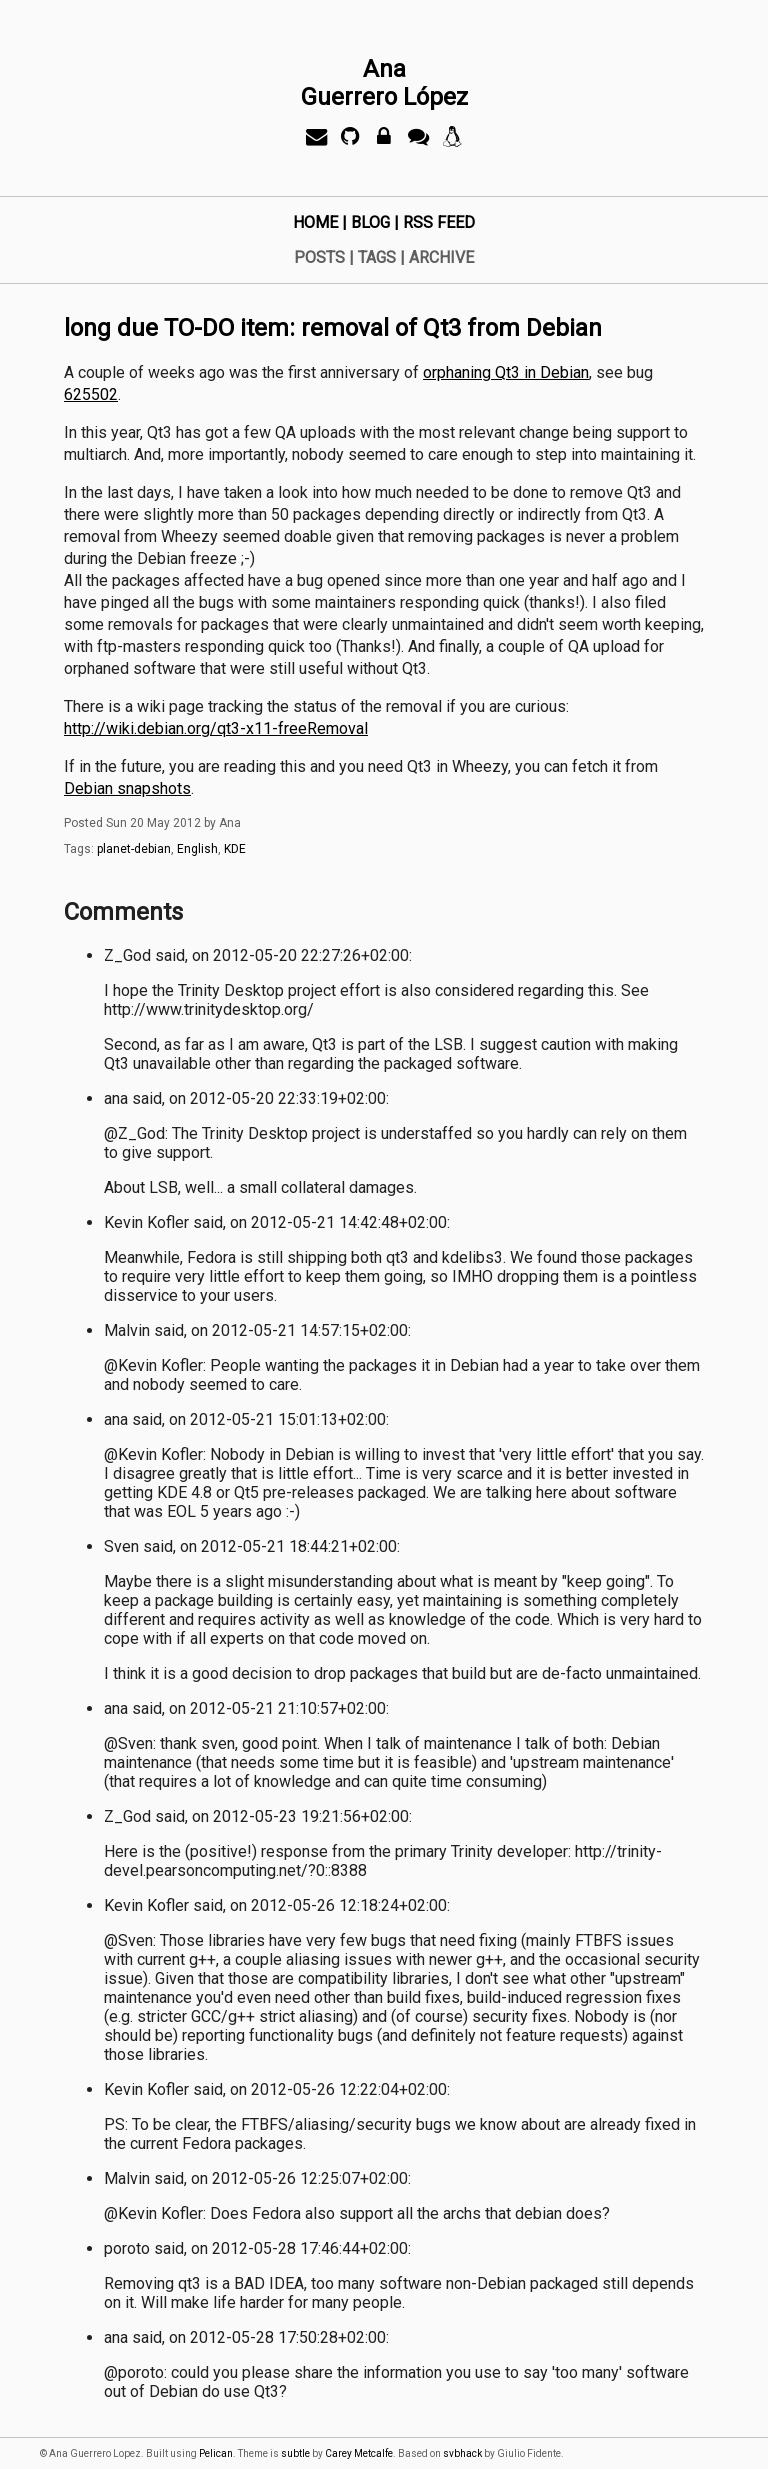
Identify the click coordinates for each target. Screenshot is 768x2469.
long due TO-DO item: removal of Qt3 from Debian (333, 328)
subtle (295, 2453)
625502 (91, 394)
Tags (377, 257)
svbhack (462, 2453)
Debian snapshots (127, 788)
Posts (319, 257)
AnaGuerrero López (384, 83)
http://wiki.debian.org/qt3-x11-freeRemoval (216, 728)
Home (315, 222)
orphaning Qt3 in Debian (506, 372)
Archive (441, 257)
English (197, 849)
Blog (370, 222)
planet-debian (134, 849)
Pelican (216, 2453)
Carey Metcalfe (359, 2453)
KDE (235, 849)
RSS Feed (439, 222)
